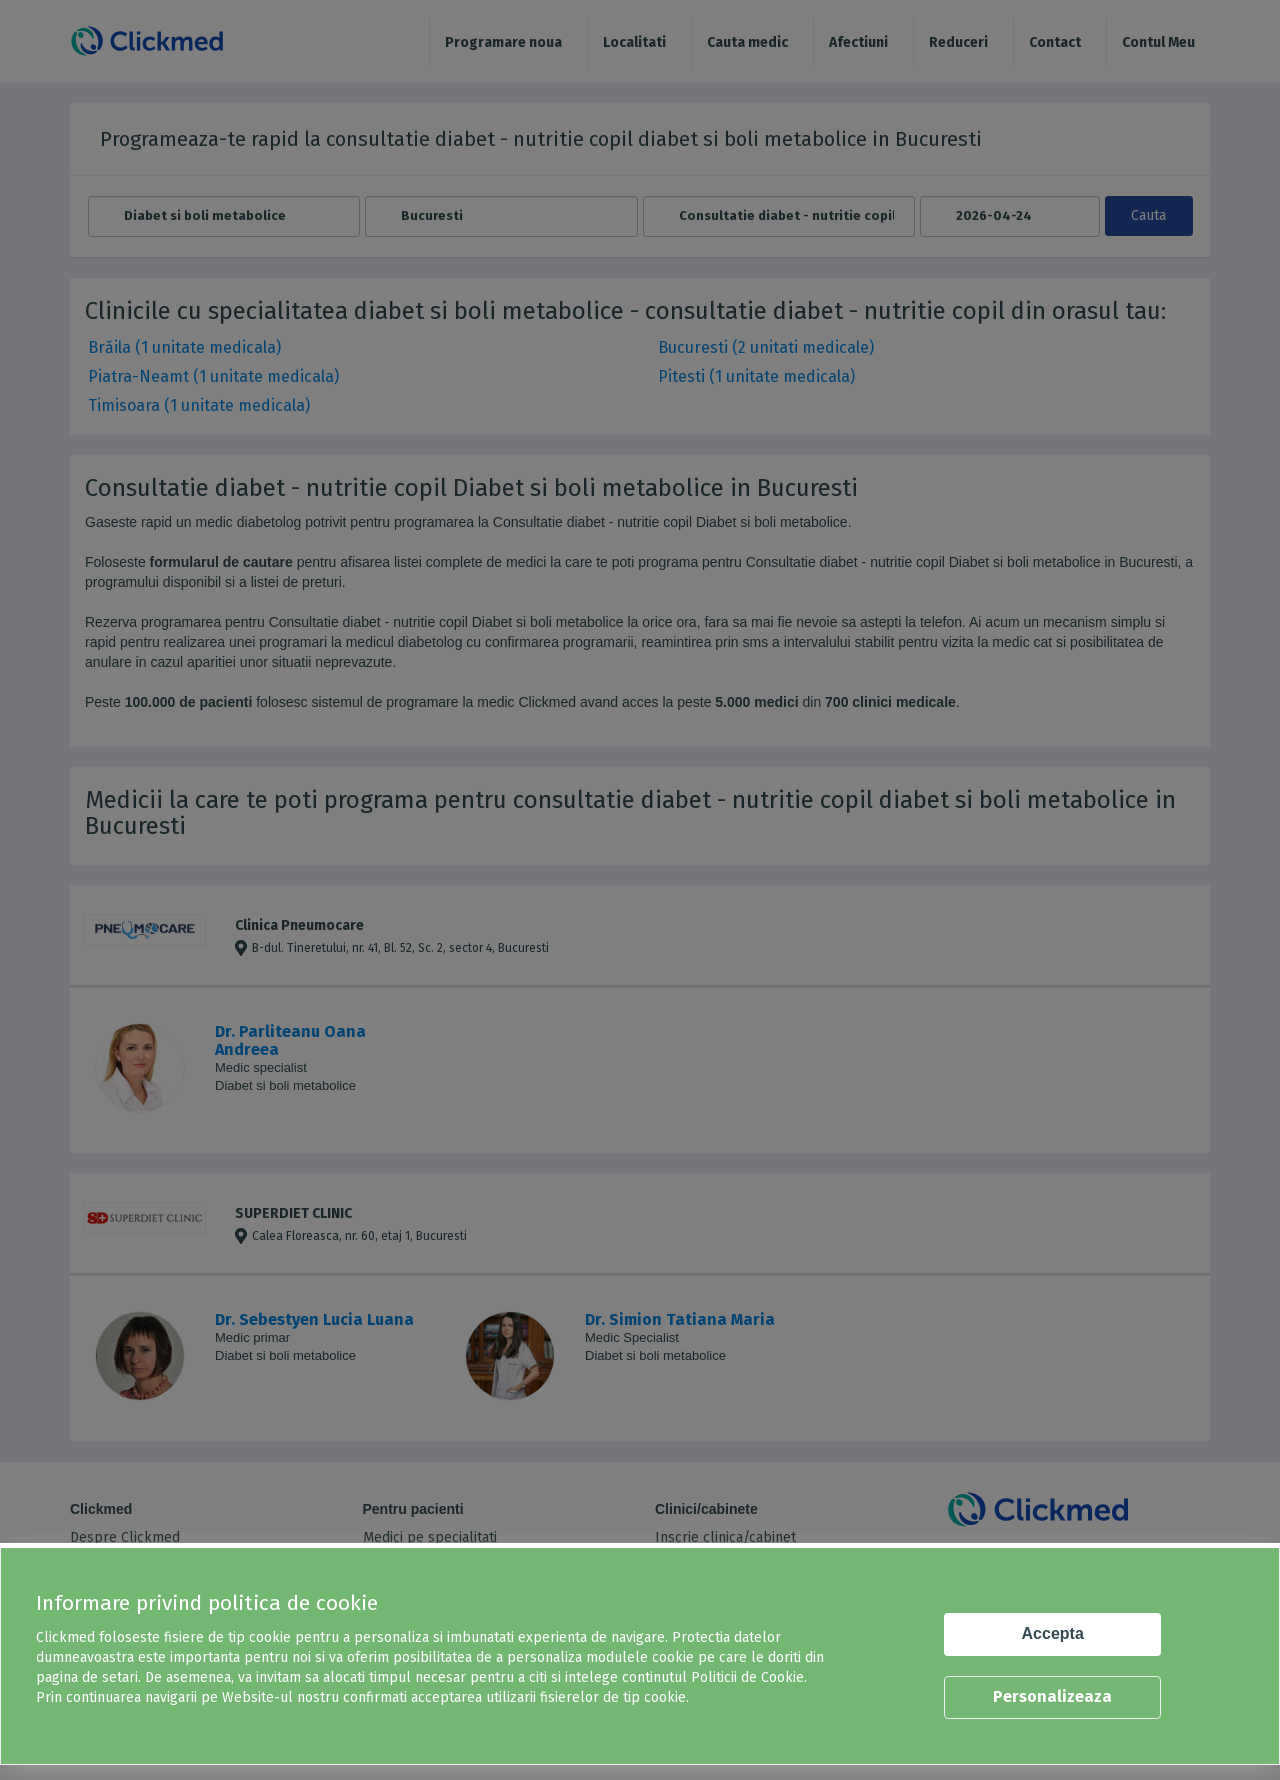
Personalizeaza (1052, 1696)
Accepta (1053, 1633)
